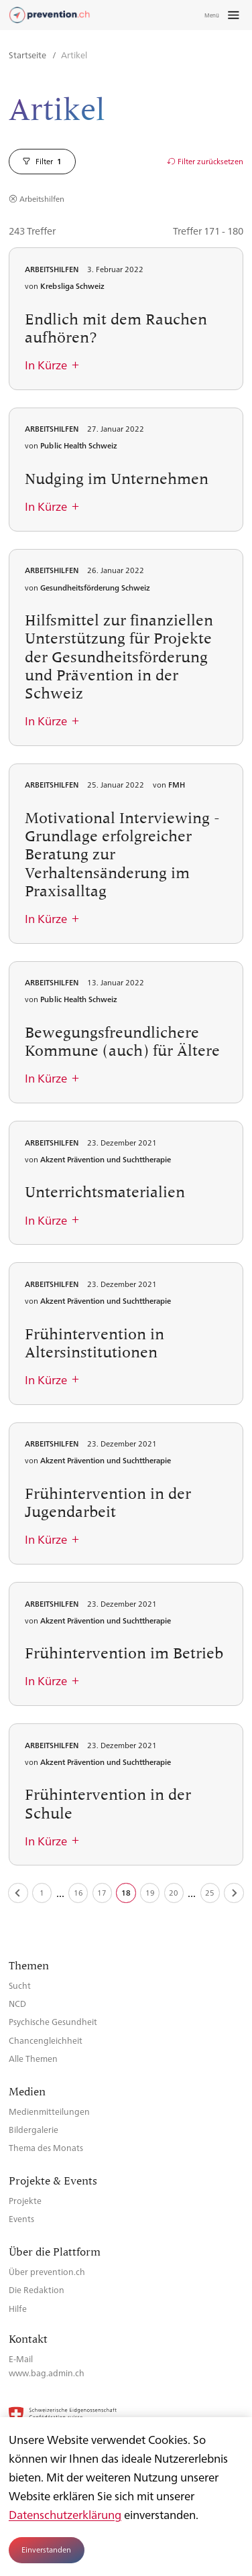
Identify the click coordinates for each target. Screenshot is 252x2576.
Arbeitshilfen (41, 199)
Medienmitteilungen (49, 2111)
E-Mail (21, 2358)
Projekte (25, 2200)
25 (209, 1893)
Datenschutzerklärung (65, 2514)
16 (78, 1893)
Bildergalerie (33, 2129)
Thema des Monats (46, 2147)
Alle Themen (33, 2058)
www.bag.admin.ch (46, 2372)
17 (102, 1893)
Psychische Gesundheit (53, 2021)
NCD (17, 2003)
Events (21, 2218)
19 (150, 1893)
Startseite (28, 54)
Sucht (20, 1985)
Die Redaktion (36, 2289)
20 (173, 1893)
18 (126, 1893)
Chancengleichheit (45, 2040)
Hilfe (18, 2308)
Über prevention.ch (47, 2271)
